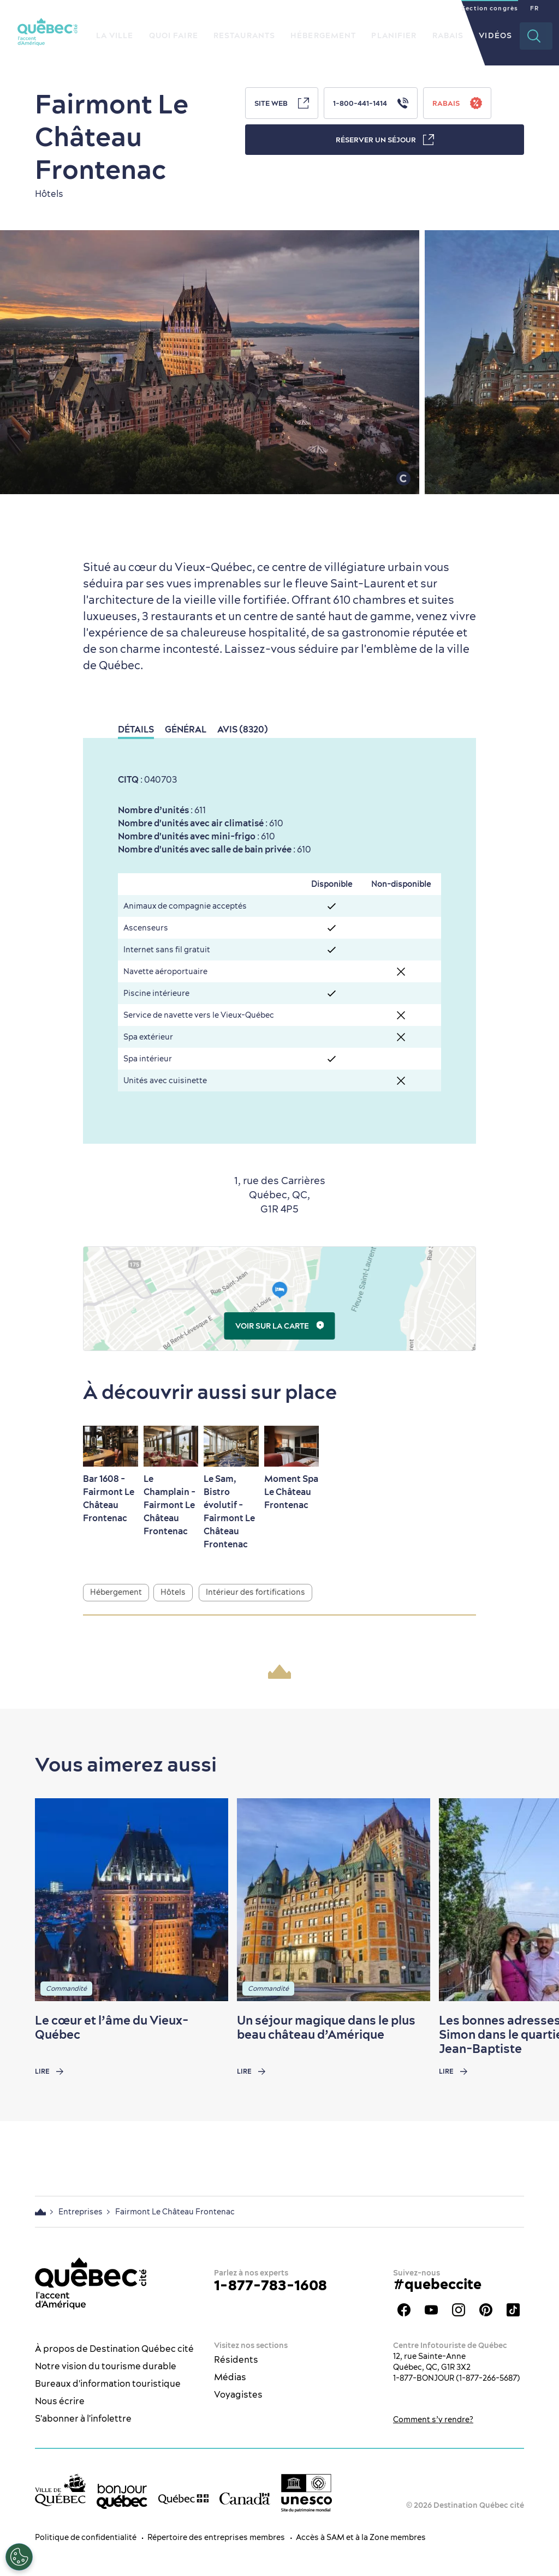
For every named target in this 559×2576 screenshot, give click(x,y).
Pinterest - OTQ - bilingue (486, 2310)
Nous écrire (60, 2400)
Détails (136, 729)
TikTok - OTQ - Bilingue (513, 2310)
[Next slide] (529, 1899)
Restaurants (244, 35)
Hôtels (173, 1592)
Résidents (236, 2359)
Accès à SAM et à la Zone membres (361, 2537)
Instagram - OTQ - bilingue (458, 2310)
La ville (115, 35)
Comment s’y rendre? (433, 2419)
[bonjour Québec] (122, 2496)
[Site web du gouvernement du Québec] (183, 2498)
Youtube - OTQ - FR (431, 2310)
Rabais (448, 35)
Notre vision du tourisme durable (105, 2366)
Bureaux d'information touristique (108, 2383)
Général (185, 729)
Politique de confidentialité (85, 2537)
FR (534, 8)
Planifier (394, 35)
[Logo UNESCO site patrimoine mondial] (306, 2493)
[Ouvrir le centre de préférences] (19, 2557)
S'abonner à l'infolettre (83, 2418)
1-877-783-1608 (270, 2285)
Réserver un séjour (385, 139)
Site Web (281, 103)
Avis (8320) (242, 729)
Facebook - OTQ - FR (404, 2310)
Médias (230, 2376)
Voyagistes (238, 2394)
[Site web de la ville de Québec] (60, 2489)
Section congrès (489, 8)
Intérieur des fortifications (255, 1592)
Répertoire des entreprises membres (216, 2537)
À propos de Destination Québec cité (114, 2348)
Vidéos (495, 35)
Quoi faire (173, 35)
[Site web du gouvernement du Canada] (244, 2498)
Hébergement (323, 35)
